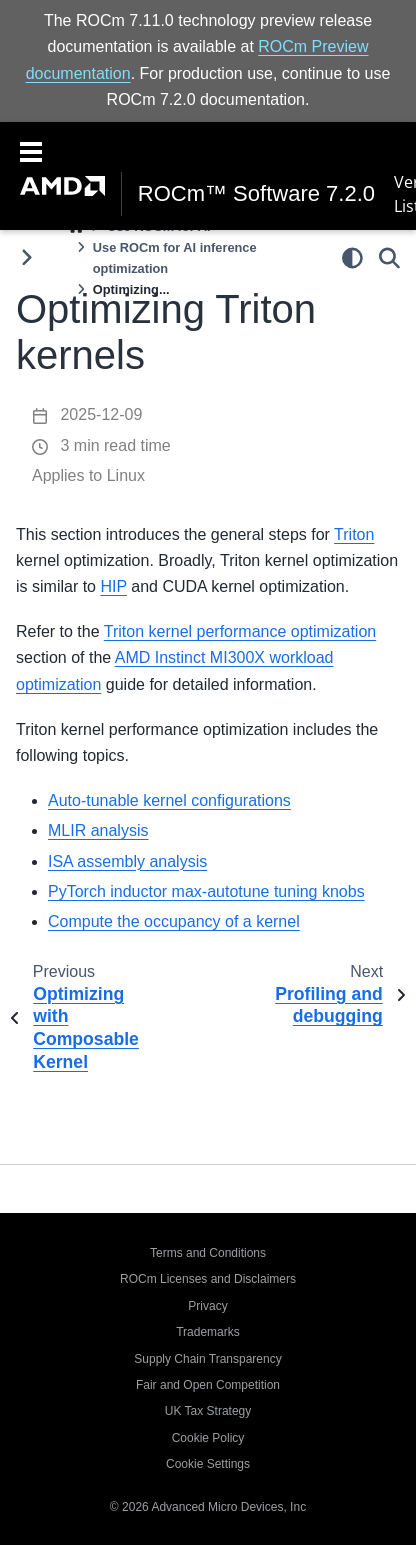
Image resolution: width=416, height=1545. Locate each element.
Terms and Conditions (208, 1253)
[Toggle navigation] (31, 150)
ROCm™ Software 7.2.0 (256, 194)
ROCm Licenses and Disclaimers (208, 1279)
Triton (354, 534)
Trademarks (208, 1332)
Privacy (207, 1306)
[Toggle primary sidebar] (26, 257)
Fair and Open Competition (208, 1385)
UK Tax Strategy (208, 1411)
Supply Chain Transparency (207, 1359)
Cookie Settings (208, 1464)
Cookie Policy (208, 1438)
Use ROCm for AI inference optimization (175, 258)
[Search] (389, 257)
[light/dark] (352, 257)
